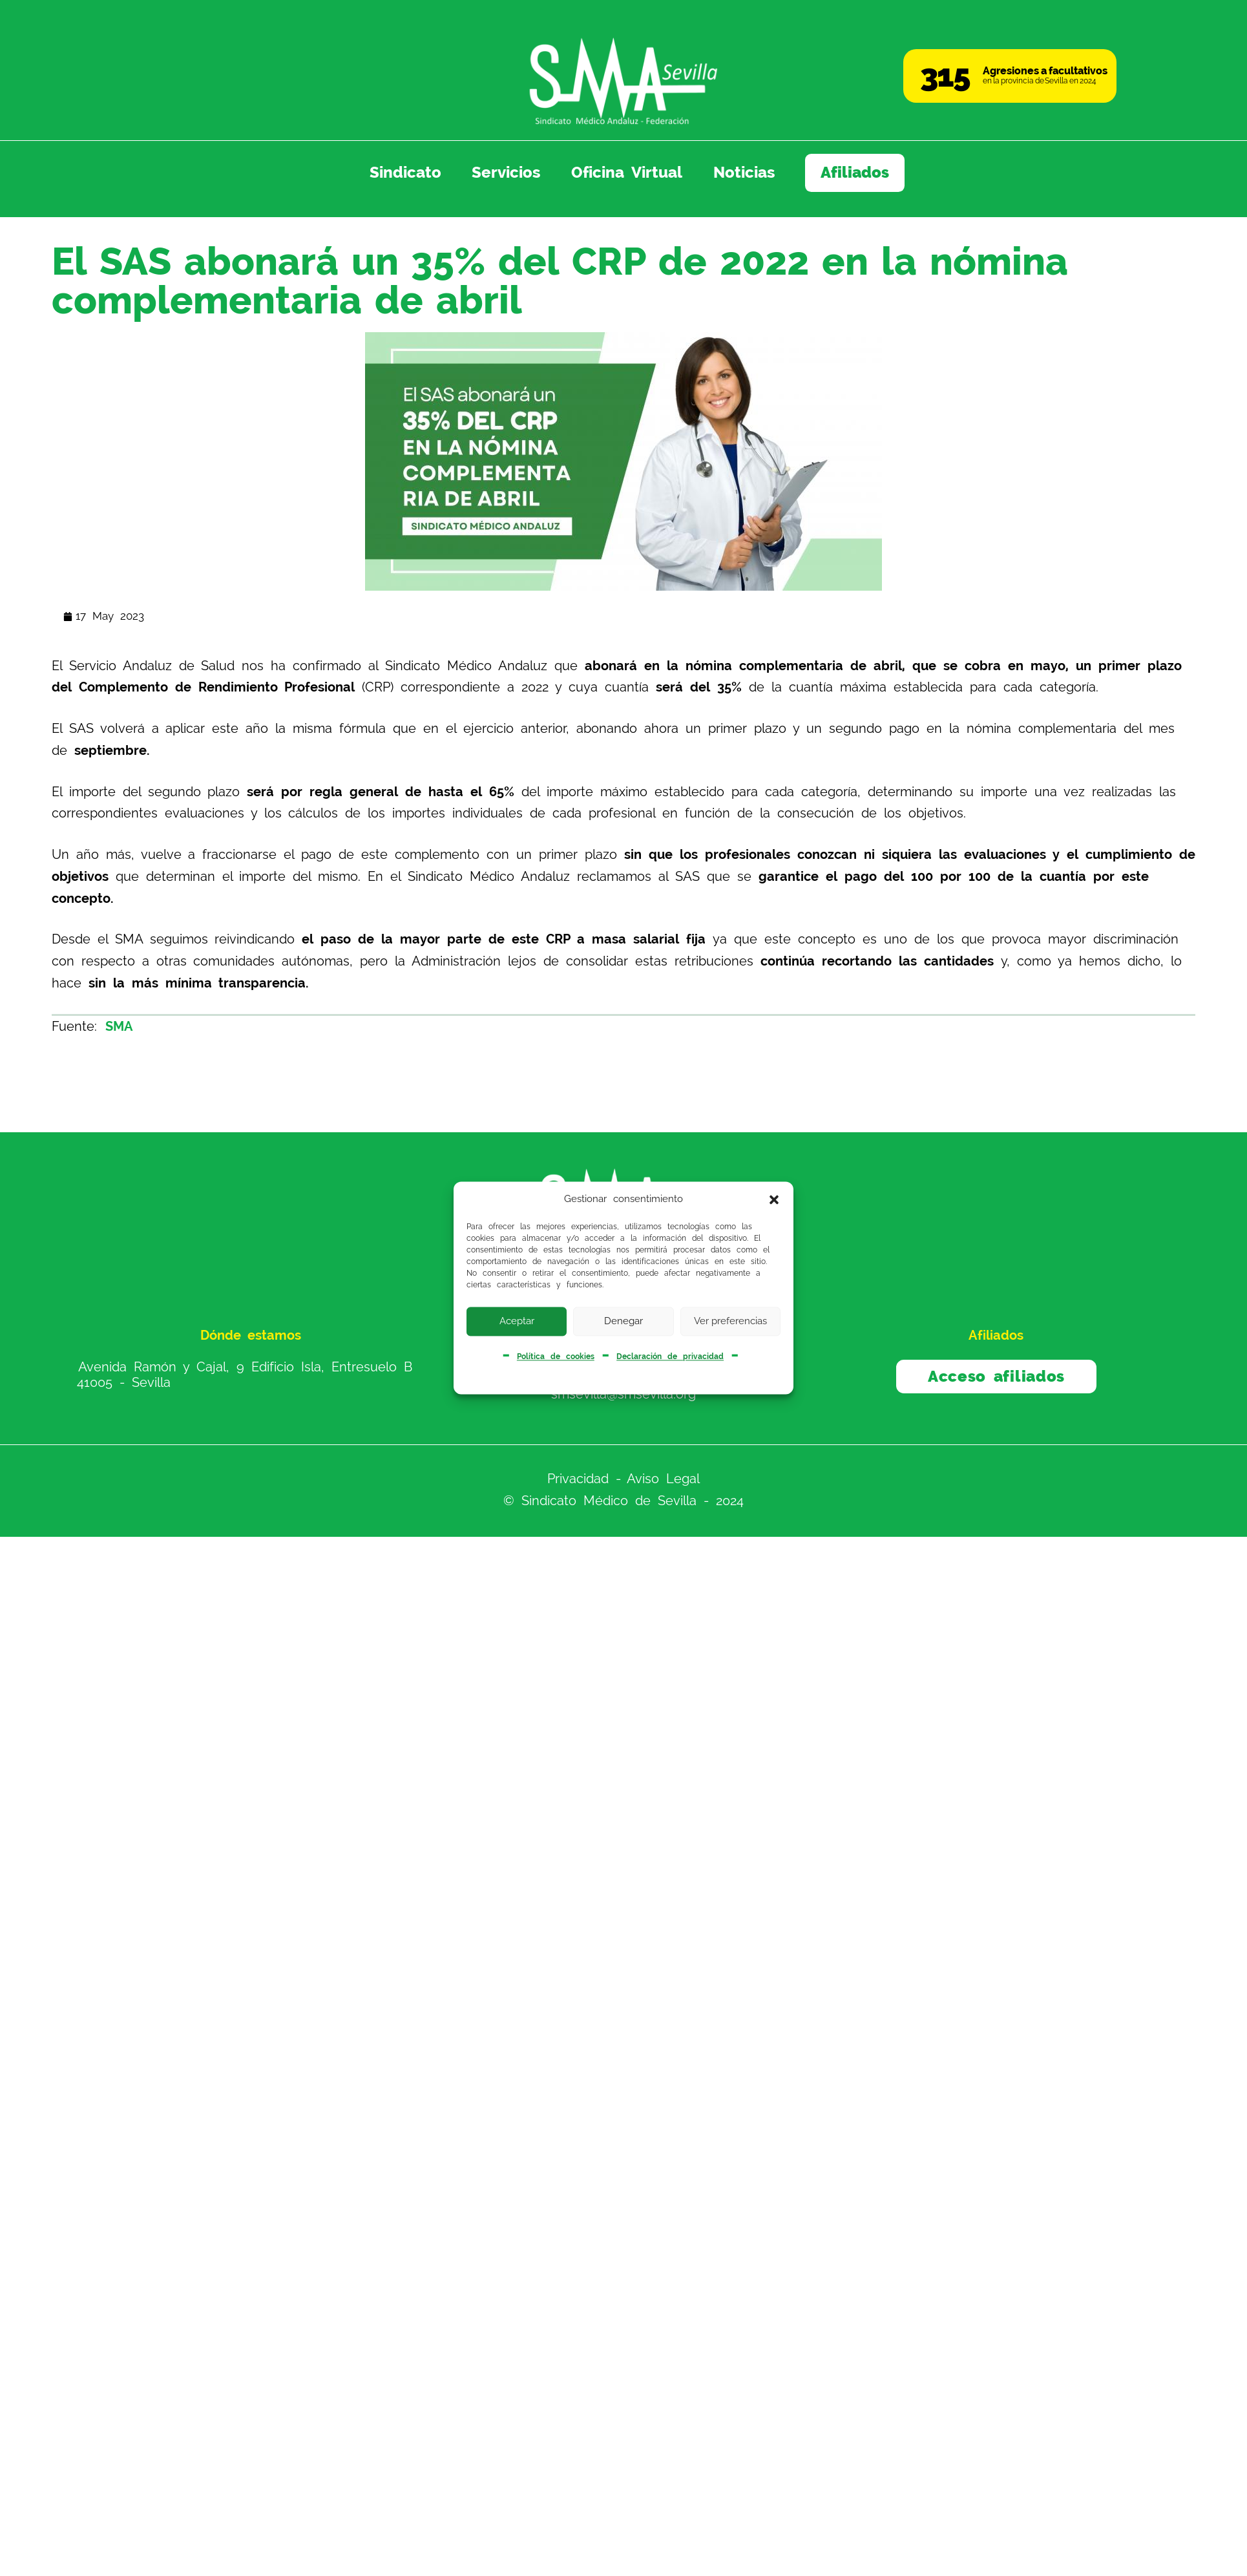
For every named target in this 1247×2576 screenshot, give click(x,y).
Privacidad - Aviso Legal (623, 1478)
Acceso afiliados (996, 1376)
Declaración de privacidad (670, 1356)
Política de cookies (555, 1356)
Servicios (506, 173)
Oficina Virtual (626, 173)
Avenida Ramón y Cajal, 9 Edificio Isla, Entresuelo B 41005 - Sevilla (244, 1374)
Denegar (623, 1321)
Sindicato (405, 173)
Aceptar (516, 1321)
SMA (119, 1026)
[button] (774, 1199)
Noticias (744, 173)
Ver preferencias (730, 1321)
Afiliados (855, 173)
